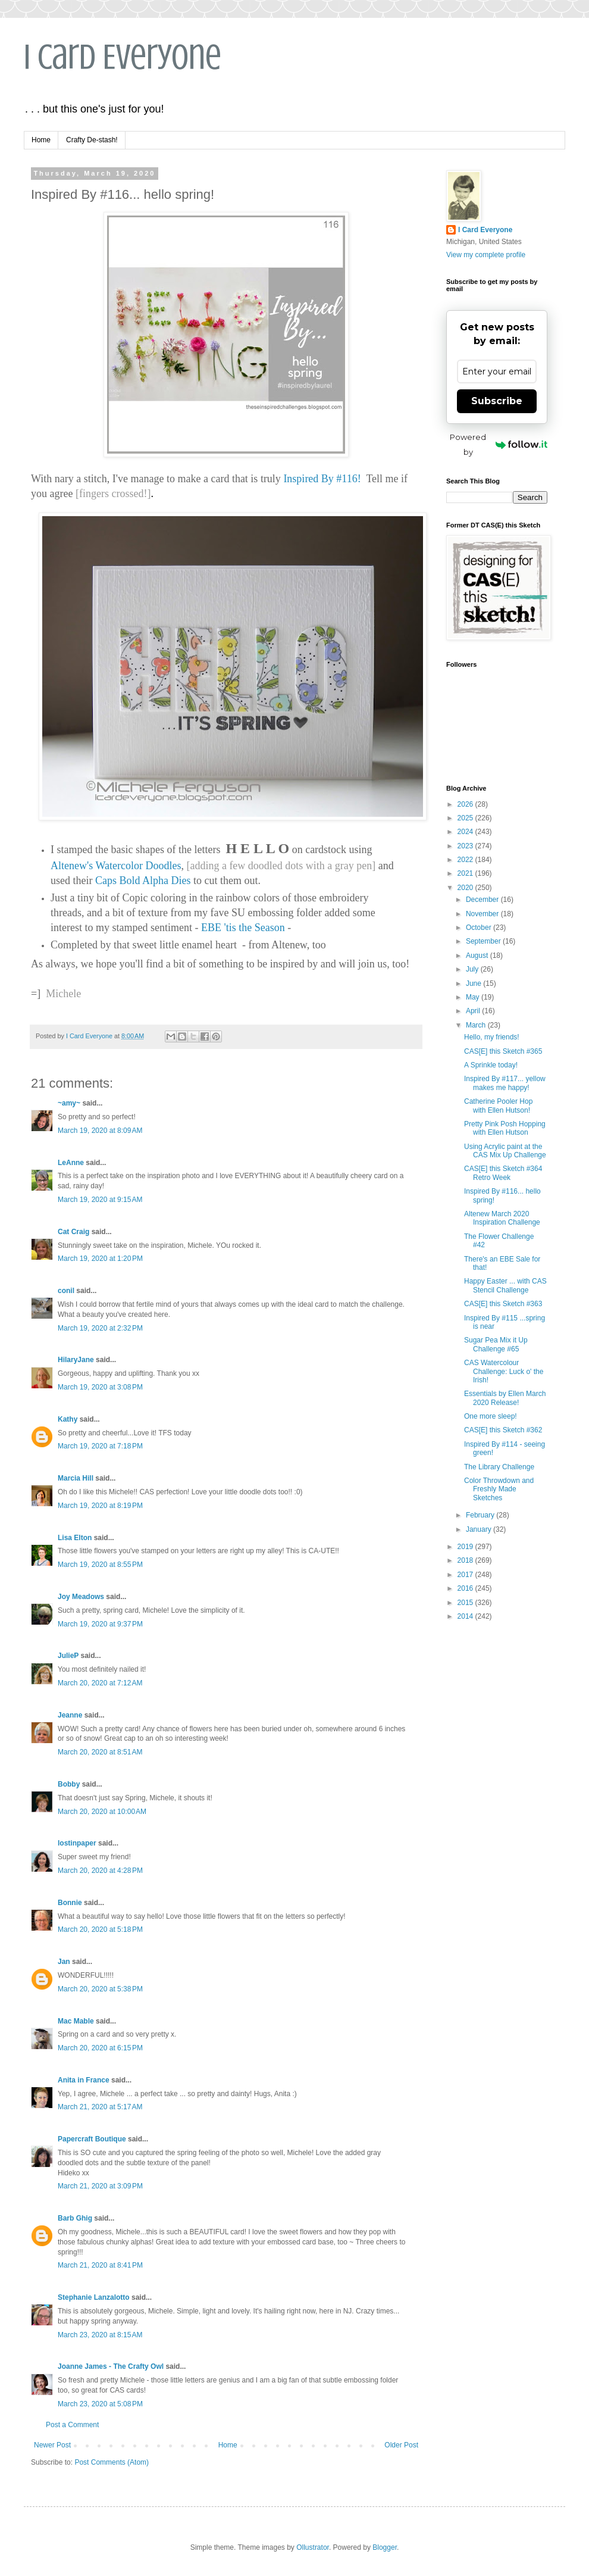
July (473, 969)
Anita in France (83, 2080)
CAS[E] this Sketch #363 (503, 1304)
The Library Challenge (499, 1467)
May (473, 997)
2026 (466, 804)
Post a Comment (72, 2425)
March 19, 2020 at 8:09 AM (100, 1130)
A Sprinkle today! (491, 1065)
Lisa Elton (75, 1538)
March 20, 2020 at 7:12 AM (100, 1683)
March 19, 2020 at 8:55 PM (100, 1564)
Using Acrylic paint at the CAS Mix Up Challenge (505, 1150)
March (477, 1025)
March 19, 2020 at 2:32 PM (100, 1328)
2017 (466, 1574)
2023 (466, 846)
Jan (64, 1961)
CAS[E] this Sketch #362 (503, 1430)
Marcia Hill (75, 1478)
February (481, 1515)
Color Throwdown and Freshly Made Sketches (499, 1489)
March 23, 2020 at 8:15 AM (100, 2335)
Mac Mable (76, 2021)
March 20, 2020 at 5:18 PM (100, 1929)
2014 (466, 1616)
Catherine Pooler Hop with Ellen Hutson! (498, 1105)
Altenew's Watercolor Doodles (116, 866)
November (483, 914)
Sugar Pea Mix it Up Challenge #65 (496, 1344)
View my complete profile (485, 255)
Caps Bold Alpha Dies (143, 880)
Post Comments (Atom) (111, 2462)
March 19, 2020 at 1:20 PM (100, 1258)
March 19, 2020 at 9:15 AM (100, 1199)
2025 (466, 818)
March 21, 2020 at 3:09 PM (100, 2186)
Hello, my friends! (491, 1037)
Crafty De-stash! (92, 140)
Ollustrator (312, 2547)
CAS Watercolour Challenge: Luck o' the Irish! (503, 1371)
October (479, 927)
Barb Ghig (75, 2218)
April (474, 1011)
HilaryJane (76, 1360)
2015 (466, 1602)
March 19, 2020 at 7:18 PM (100, 1446)
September (484, 941)
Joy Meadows (81, 1597)
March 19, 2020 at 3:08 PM (100, 1387)
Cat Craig (73, 1232)
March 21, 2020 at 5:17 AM (100, 2107)
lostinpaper (77, 1843)
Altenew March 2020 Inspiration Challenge (502, 1218)
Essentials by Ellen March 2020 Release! (505, 1398)
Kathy (67, 1419)
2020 (466, 887)
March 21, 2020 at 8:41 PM (100, 2265)
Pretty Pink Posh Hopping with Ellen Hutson (505, 1128)
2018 (466, 1560)
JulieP (68, 1655)
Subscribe (496, 401)
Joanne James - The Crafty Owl (111, 2366)
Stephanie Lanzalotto (94, 2297)
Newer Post (52, 2445)
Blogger (384, 2547)
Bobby (69, 1784)
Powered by (498, 444)
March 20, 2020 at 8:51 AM (100, 1752)
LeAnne (71, 1163)
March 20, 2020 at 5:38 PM (100, 1989)
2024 (466, 832)
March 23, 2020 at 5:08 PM (100, 2404)
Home (41, 140)
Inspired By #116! (322, 479)
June (474, 983)
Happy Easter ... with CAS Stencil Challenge (505, 1285)
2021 (466, 873)
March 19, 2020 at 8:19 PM (100, 1505)
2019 (466, 1547)
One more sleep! (490, 1416)
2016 (466, 1588)
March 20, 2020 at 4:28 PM (100, 1870)
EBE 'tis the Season (243, 927)
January (479, 1529)
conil (66, 1291)
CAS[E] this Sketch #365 (503, 1051)
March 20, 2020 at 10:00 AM (102, 1811)
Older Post (401, 2445)
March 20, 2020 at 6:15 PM (100, 2048)
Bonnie (70, 1903)
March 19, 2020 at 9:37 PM (100, 1624)
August (478, 955)
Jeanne (70, 1715)
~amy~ (69, 1103)
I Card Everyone (122, 57)
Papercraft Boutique (92, 2139)
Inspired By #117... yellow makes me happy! (505, 1083)
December (483, 899)
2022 (466, 859)
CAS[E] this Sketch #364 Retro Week (503, 1172)
